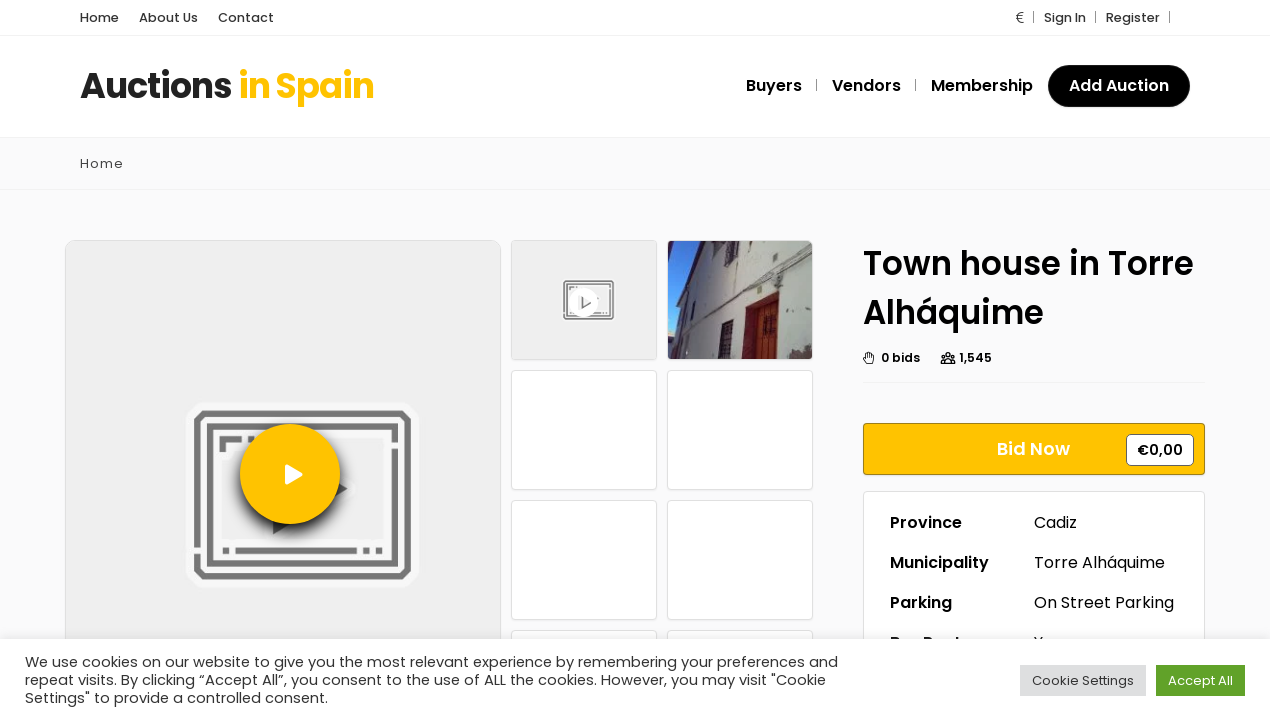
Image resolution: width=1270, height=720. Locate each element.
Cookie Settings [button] (1083, 679)
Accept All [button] (1200, 679)
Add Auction (1119, 85)
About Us (168, 17)
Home (99, 17)
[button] (1020, 17)
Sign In (1065, 17)
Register (1133, 17)
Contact (246, 17)
